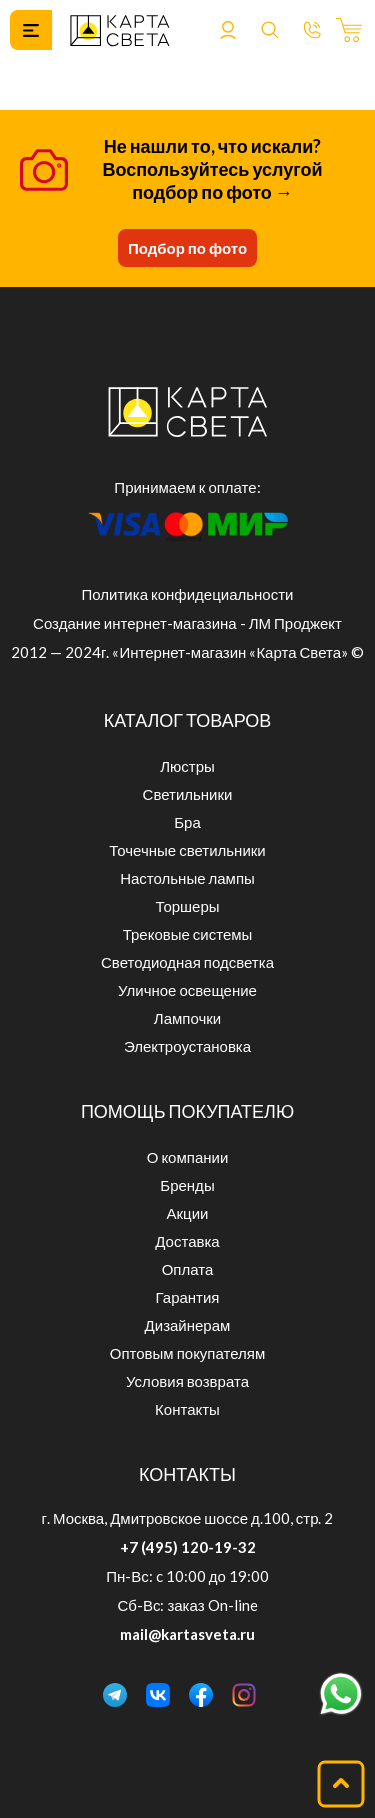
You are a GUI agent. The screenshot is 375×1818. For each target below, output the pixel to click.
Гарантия (188, 1297)
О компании (188, 1157)
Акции (188, 1213)
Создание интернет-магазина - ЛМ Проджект (187, 623)
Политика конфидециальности (188, 594)
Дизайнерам (188, 1325)
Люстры (187, 766)
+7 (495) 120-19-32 (188, 1547)
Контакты (187, 1409)
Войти (228, 30)
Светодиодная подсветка (187, 962)
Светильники (188, 794)
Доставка (187, 1241)
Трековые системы (188, 934)
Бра (187, 822)
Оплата (188, 1269)
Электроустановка (187, 1046)
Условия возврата (187, 1381)
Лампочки (187, 1018)
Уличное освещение (187, 990)
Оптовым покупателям (187, 1353)
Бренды (187, 1185)
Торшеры (187, 906)
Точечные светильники (187, 850)
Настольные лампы (187, 878)
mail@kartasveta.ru (187, 1634)
